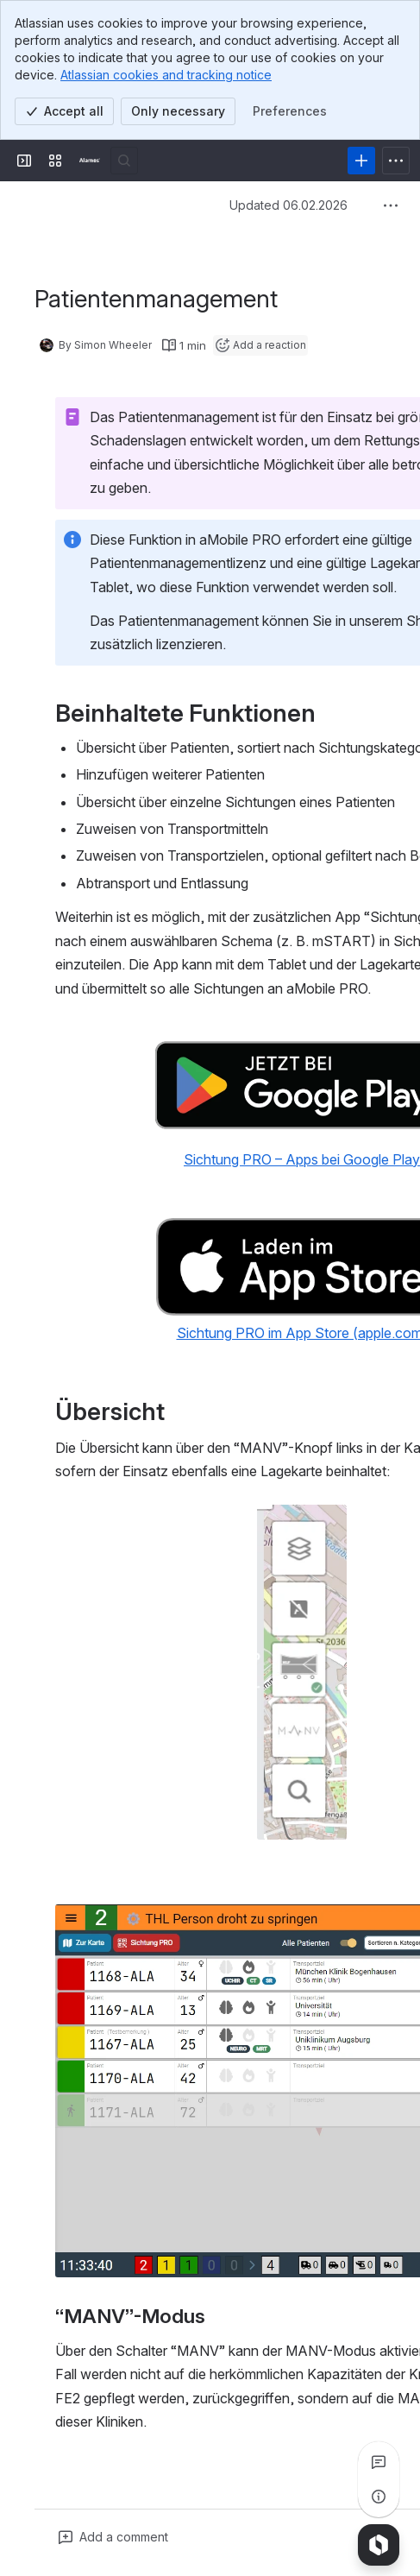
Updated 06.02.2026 (288, 205)
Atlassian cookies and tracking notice (166, 74)
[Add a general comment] (113, 2537)
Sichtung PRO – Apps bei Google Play (302, 1159)
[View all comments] (378, 2462)
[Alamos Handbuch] (89, 160)
